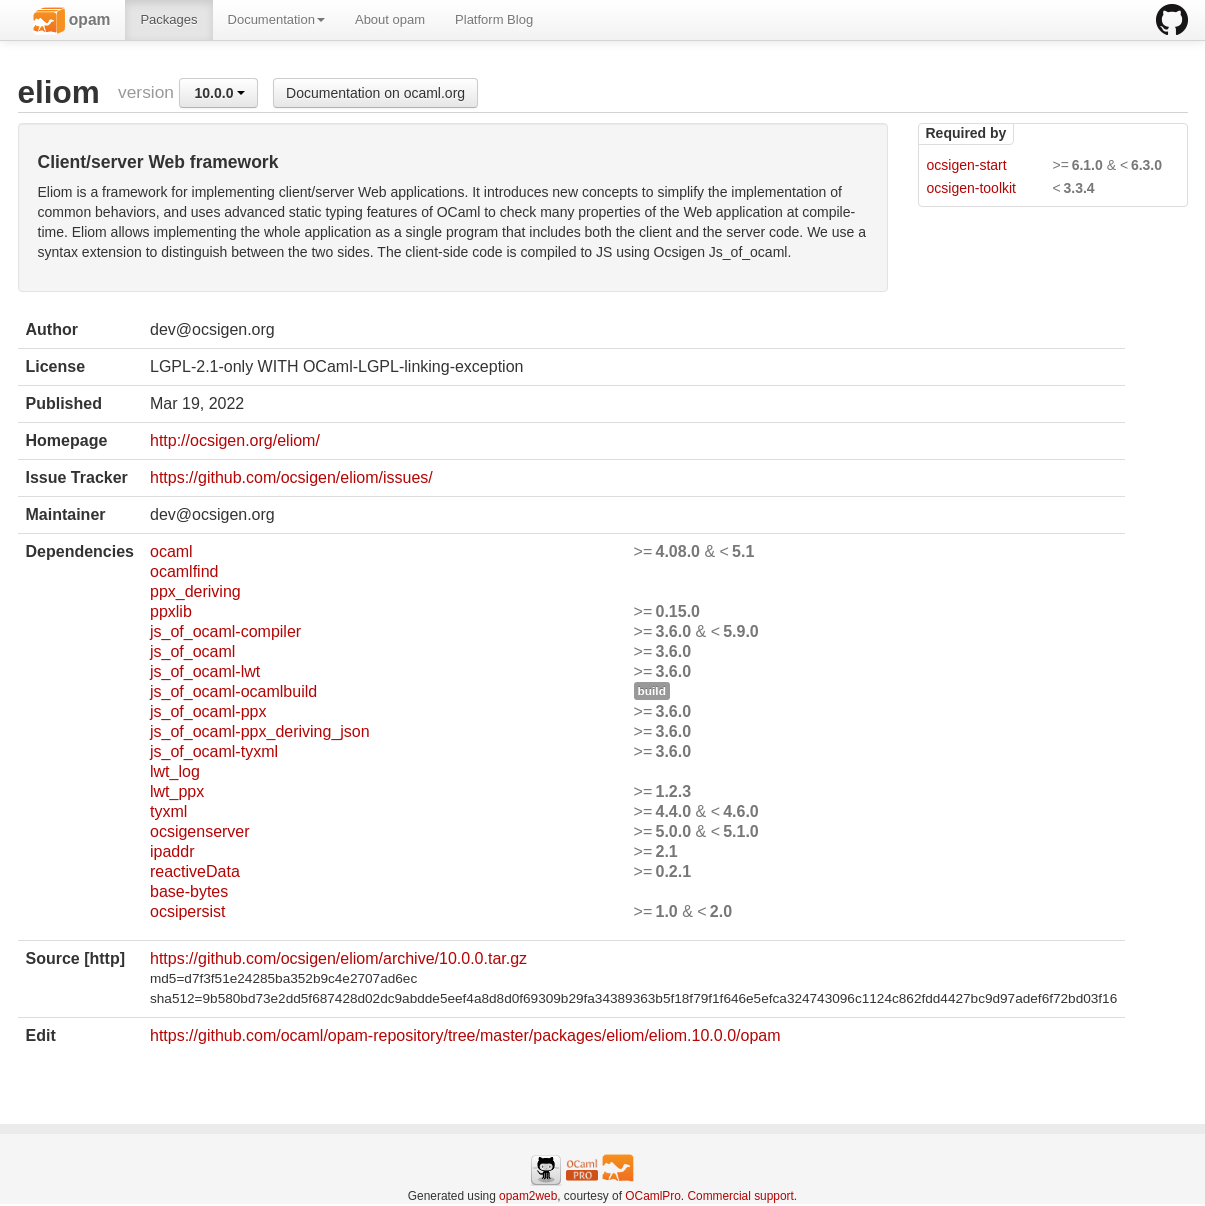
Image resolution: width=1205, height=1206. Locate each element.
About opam (390, 19)
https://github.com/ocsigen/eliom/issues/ (291, 477)
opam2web (528, 1196)
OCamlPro (653, 1196)
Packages (168, 19)
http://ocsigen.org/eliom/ (235, 440)
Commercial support (740, 1196)
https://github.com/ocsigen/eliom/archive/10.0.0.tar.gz (338, 958)
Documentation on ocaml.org (375, 93)
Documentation (276, 19)
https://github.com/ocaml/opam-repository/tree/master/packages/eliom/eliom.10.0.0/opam (465, 1035)
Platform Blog (494, 19)
